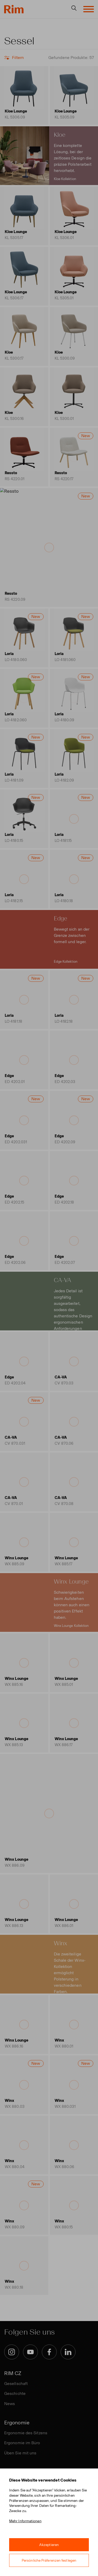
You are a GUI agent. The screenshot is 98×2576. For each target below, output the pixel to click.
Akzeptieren (49, 2545)
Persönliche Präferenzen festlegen (49, 2560)
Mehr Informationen (25, 2521)
